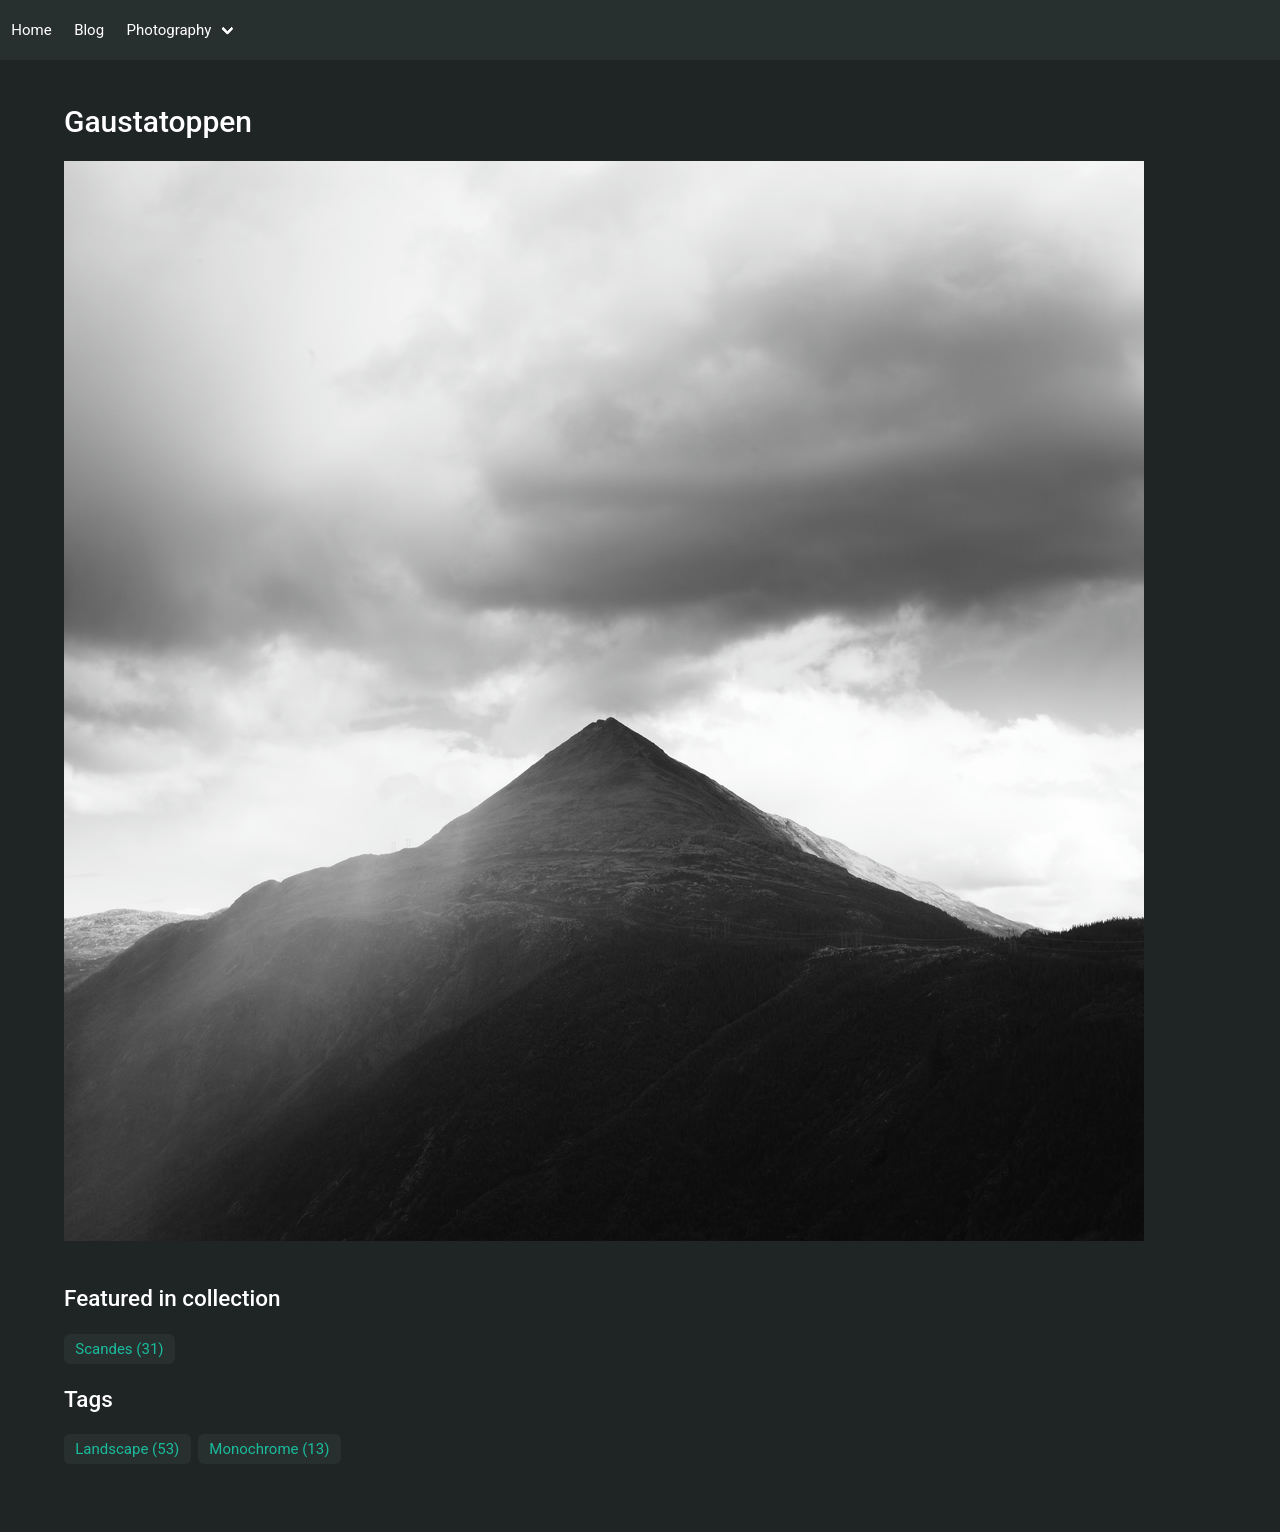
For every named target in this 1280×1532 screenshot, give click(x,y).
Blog (89, 30)
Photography (169, 30)
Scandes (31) (119, 1349)
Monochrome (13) (269, 1449)
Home (31, 30)
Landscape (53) (127, 1449)
